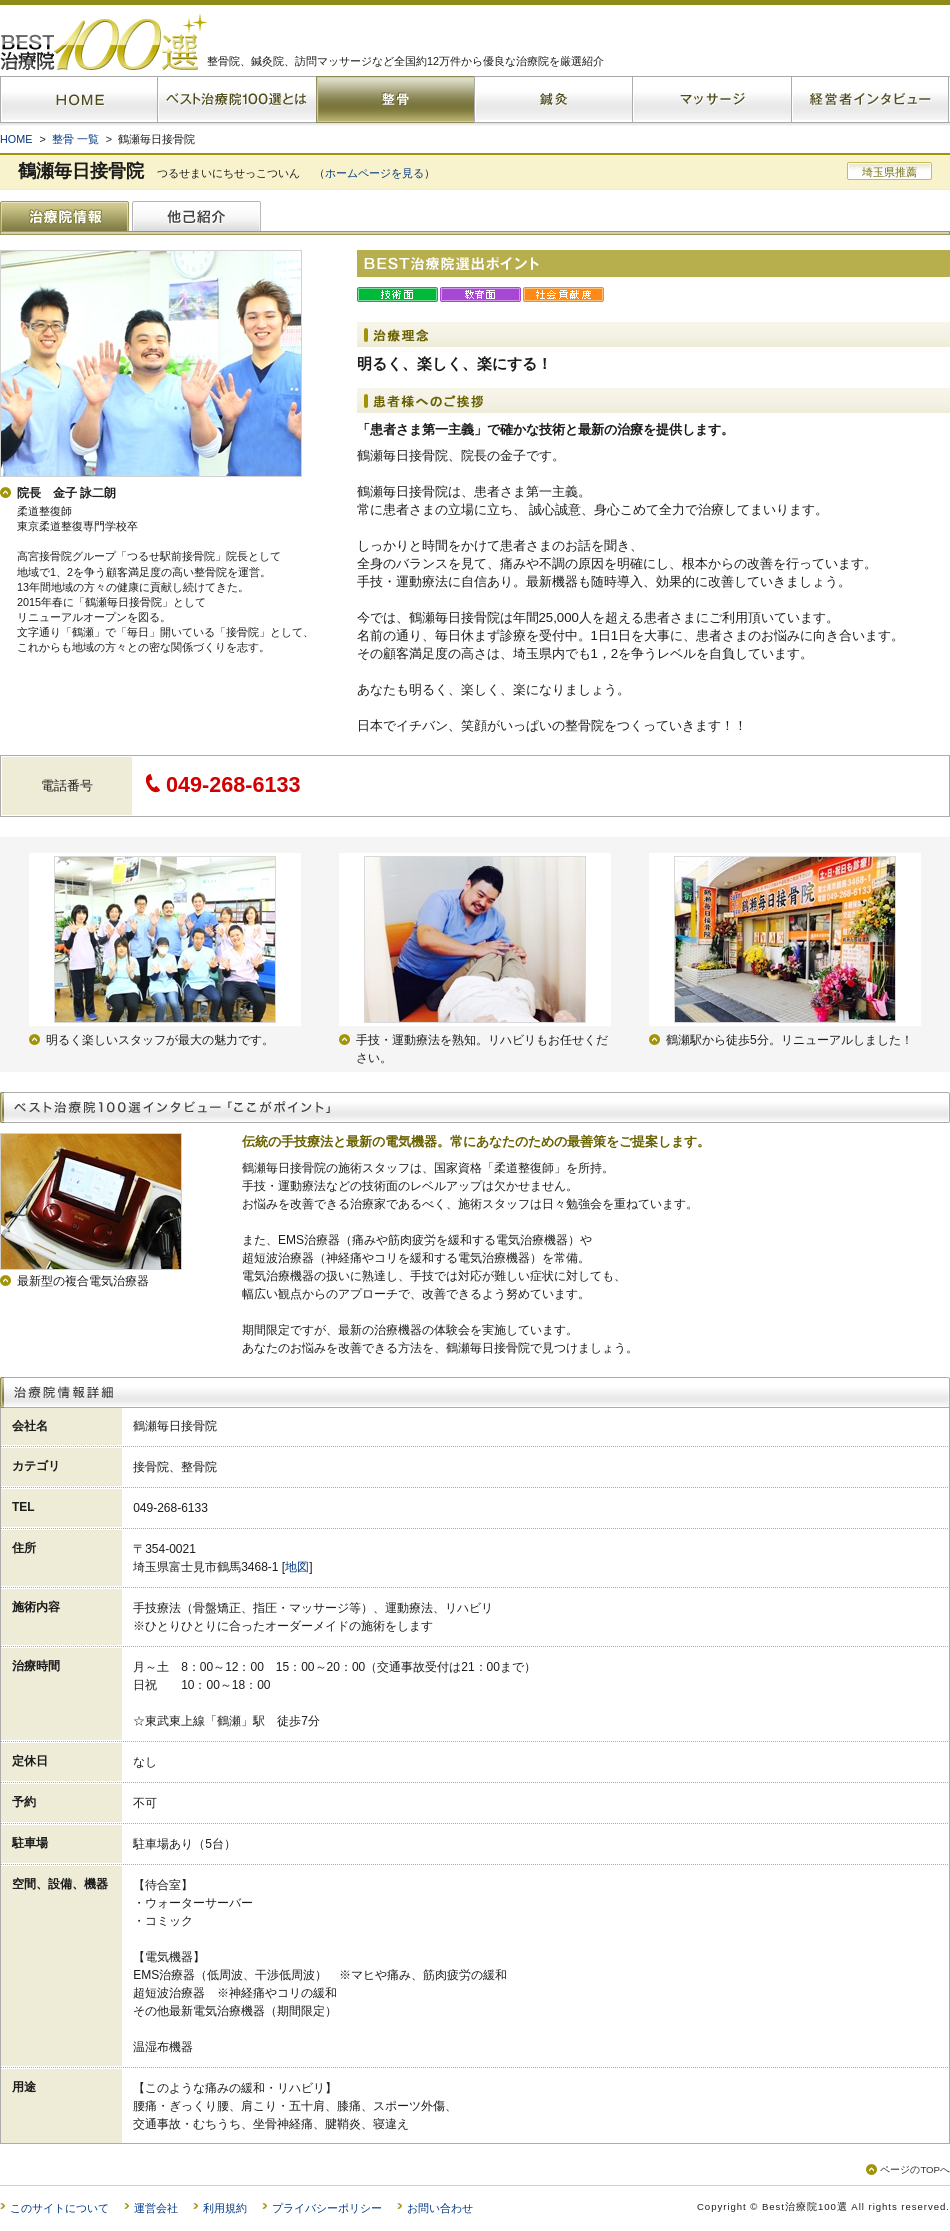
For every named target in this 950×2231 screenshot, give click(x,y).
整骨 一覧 (75, 139)
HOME (16, 139)
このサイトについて (59, 2208)
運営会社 (156, 2208)
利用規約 (225, 2208)
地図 (297, 1567)
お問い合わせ (440, 2208)
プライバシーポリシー (327, 2208)
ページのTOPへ (915, 2169)
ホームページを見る (374, 173)
